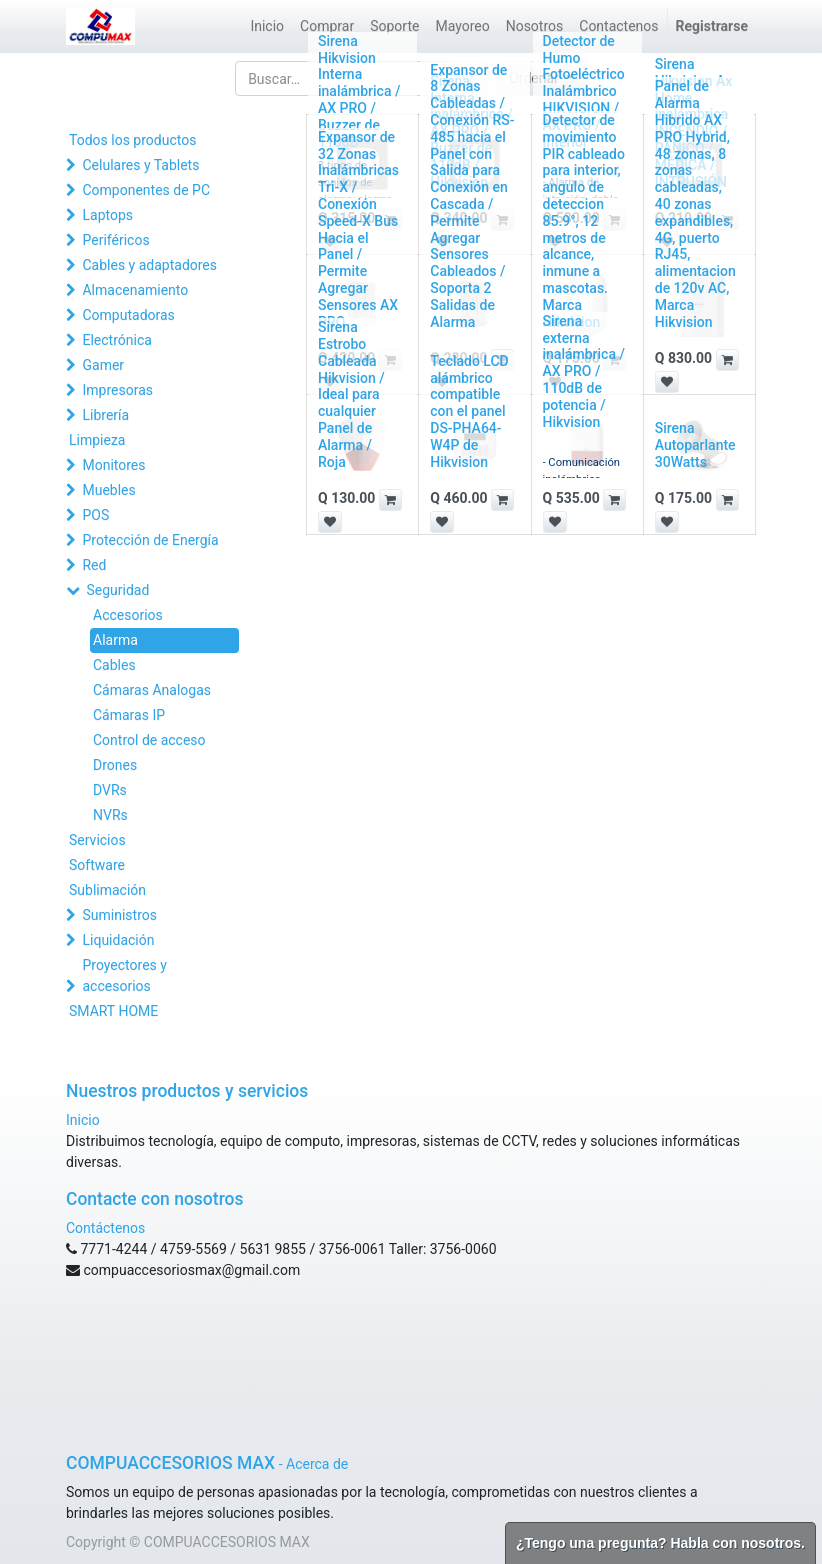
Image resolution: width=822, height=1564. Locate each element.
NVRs (110, 815)
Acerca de (317, 1464)
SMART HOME (113, 1011)
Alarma (115, 640)
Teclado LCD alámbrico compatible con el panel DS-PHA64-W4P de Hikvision (469, 411)
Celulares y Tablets (140, 165)
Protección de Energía (150, 540)
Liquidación (118, 940)
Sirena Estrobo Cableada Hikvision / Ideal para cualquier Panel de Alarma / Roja (351, 394)
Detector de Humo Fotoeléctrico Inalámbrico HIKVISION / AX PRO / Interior (584, 91)
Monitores (113, 465)
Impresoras (117, 390)
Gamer (103, 365)
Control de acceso (149, 740)
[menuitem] (267, 26)
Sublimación (107, 890)
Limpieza (97, 440)
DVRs (110, 790)
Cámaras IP (129, 715)
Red (94, 565)
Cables (114, 665)
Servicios (97, 840)
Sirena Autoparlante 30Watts (695, 445)
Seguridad (117, 590)
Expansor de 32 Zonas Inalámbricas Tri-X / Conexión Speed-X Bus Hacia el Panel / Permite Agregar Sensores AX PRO (358, 229)
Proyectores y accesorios (124, 975)
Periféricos (115, 240)
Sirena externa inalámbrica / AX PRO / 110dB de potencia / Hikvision (584, 371)
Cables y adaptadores (149, 265)
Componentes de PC (146, 190)
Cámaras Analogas (152, 690)
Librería (105, 415)
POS (95, 515)
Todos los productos (132, 140)
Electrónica (116, 340)
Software (97, 865)
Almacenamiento (135, 290)
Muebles (108, 490)
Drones (115, 765)
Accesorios (128, 615)
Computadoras (128, 315)
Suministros (119, 915)
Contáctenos (105, 1228)
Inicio (83, 1120)
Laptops (107, 215)
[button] (727, 360)
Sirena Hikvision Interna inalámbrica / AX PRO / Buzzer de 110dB (359, 91)
